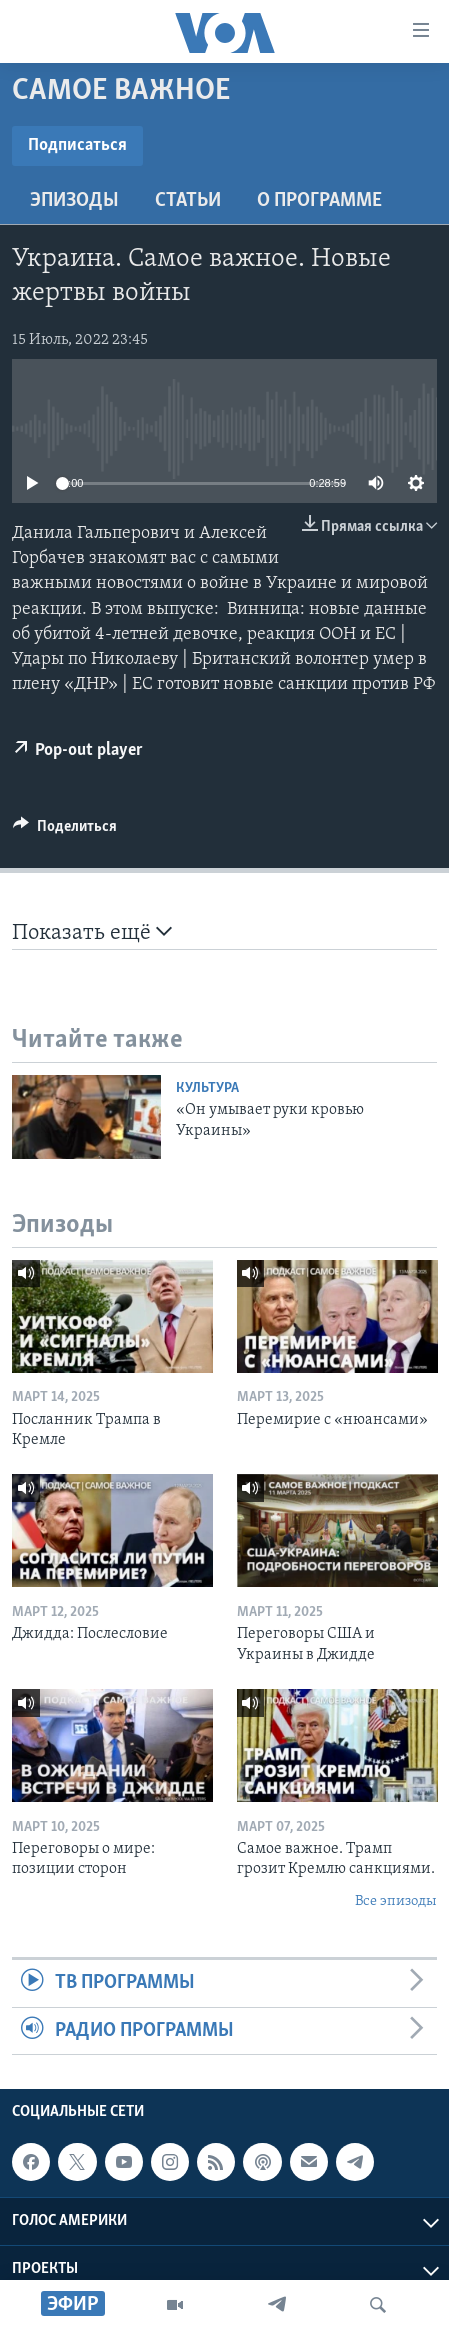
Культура (207, 1088)
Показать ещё (92, 932)
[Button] (65, 831)
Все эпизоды (396, 1901)
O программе (319, 201)
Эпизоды (74, 201)
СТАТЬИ (188, 201)
